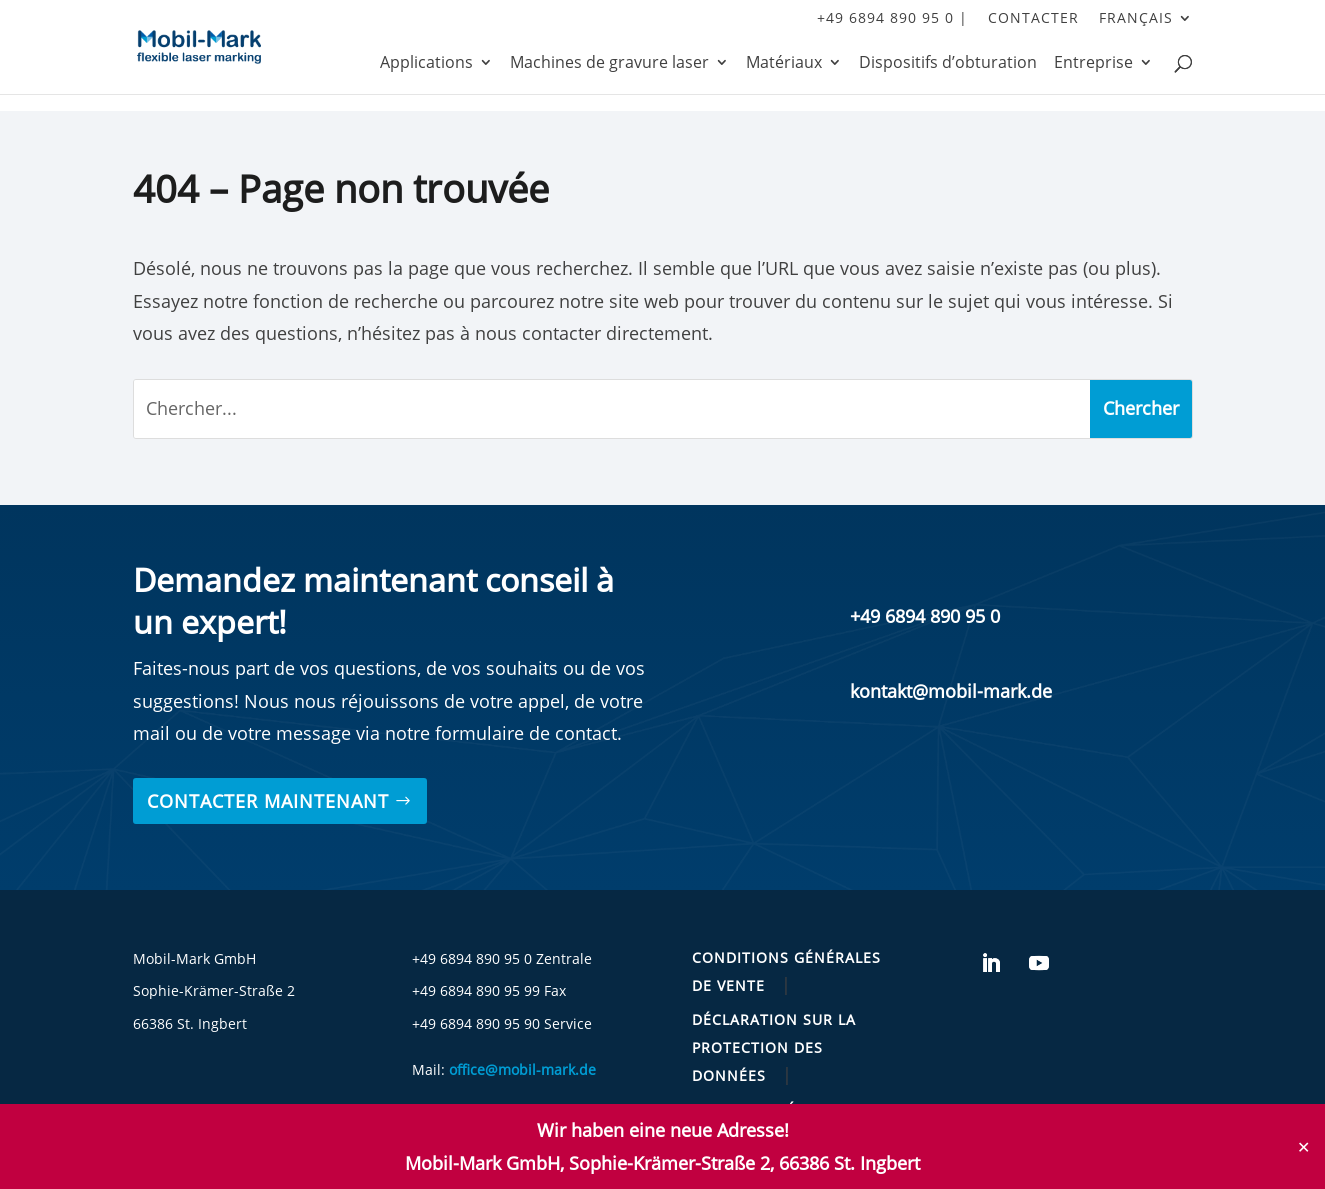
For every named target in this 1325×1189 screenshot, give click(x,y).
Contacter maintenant (268, 801)
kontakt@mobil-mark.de (951, 691)
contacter (1033, 19)
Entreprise (1093, 64)
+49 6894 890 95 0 (925, 616)
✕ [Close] (1303, 1147)
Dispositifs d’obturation (948, 64)
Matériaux (784, 64)
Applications (426, 64)
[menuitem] (1146, 23)
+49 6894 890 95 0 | (892, 19)
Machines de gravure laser (609, 64)
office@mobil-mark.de (522, 1069)
